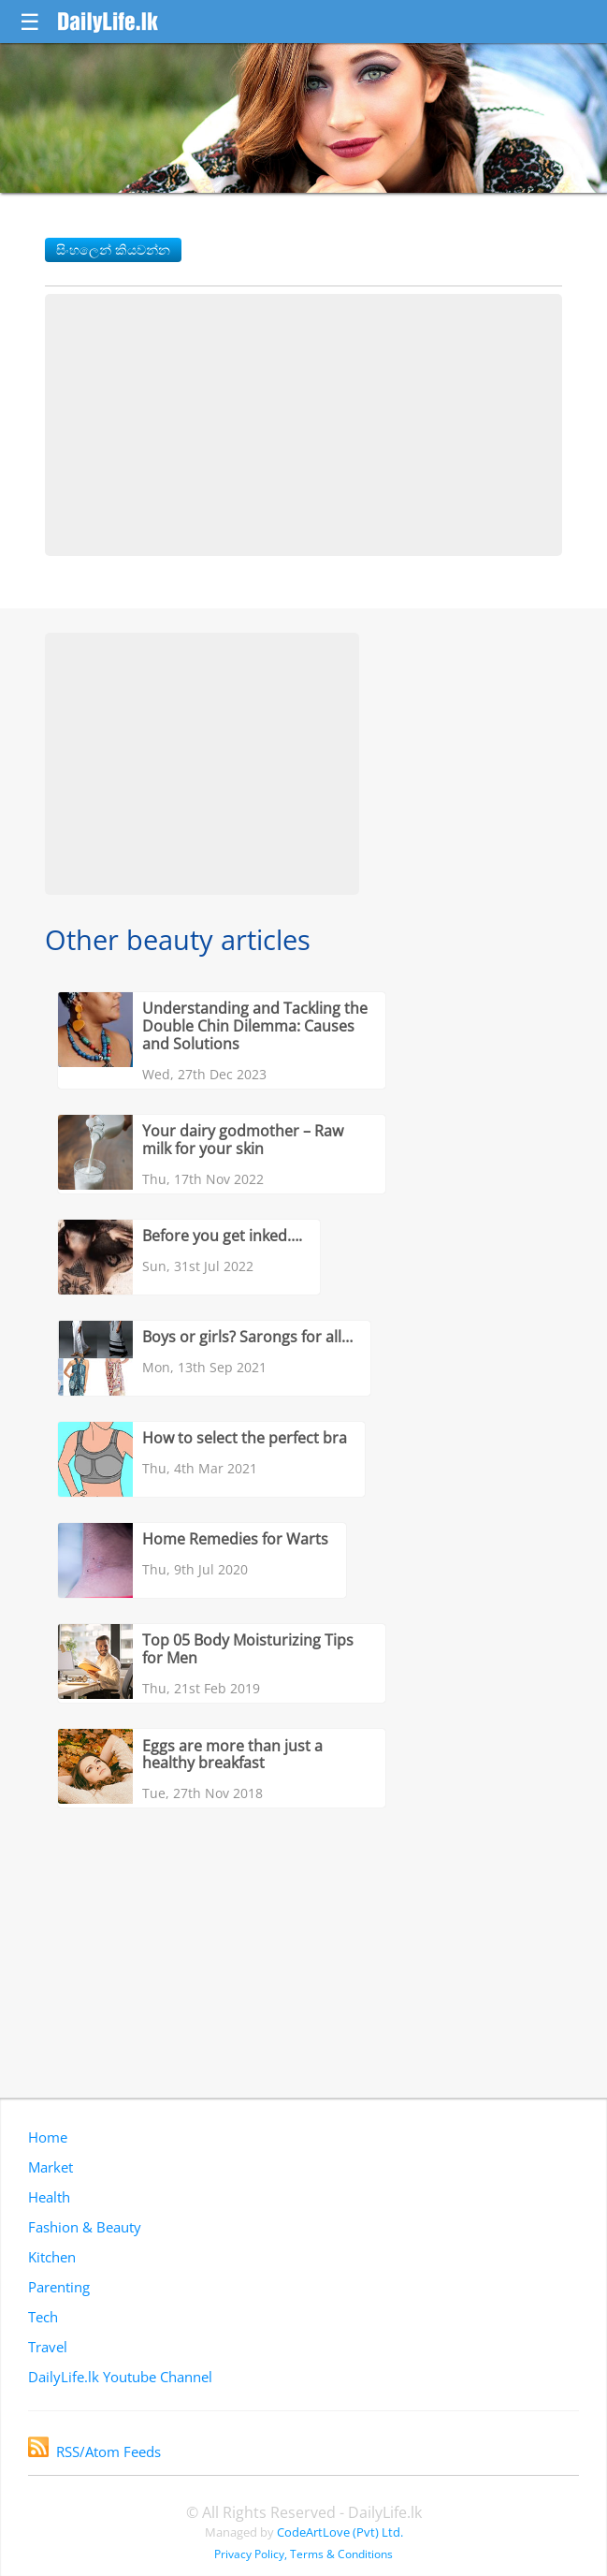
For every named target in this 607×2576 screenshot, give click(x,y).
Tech (43, 2316)
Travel (47, 2346)
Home (47, 2137)
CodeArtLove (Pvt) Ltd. (340, 2532)
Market (50, 2167)
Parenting (59, 2286)
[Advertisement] (303, 425)
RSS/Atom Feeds (94, 2451)
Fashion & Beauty (84, 2226)
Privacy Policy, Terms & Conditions (303, 2554)
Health (49, 2197)
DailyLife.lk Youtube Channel (120, 2376)
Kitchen (52, 2256)
